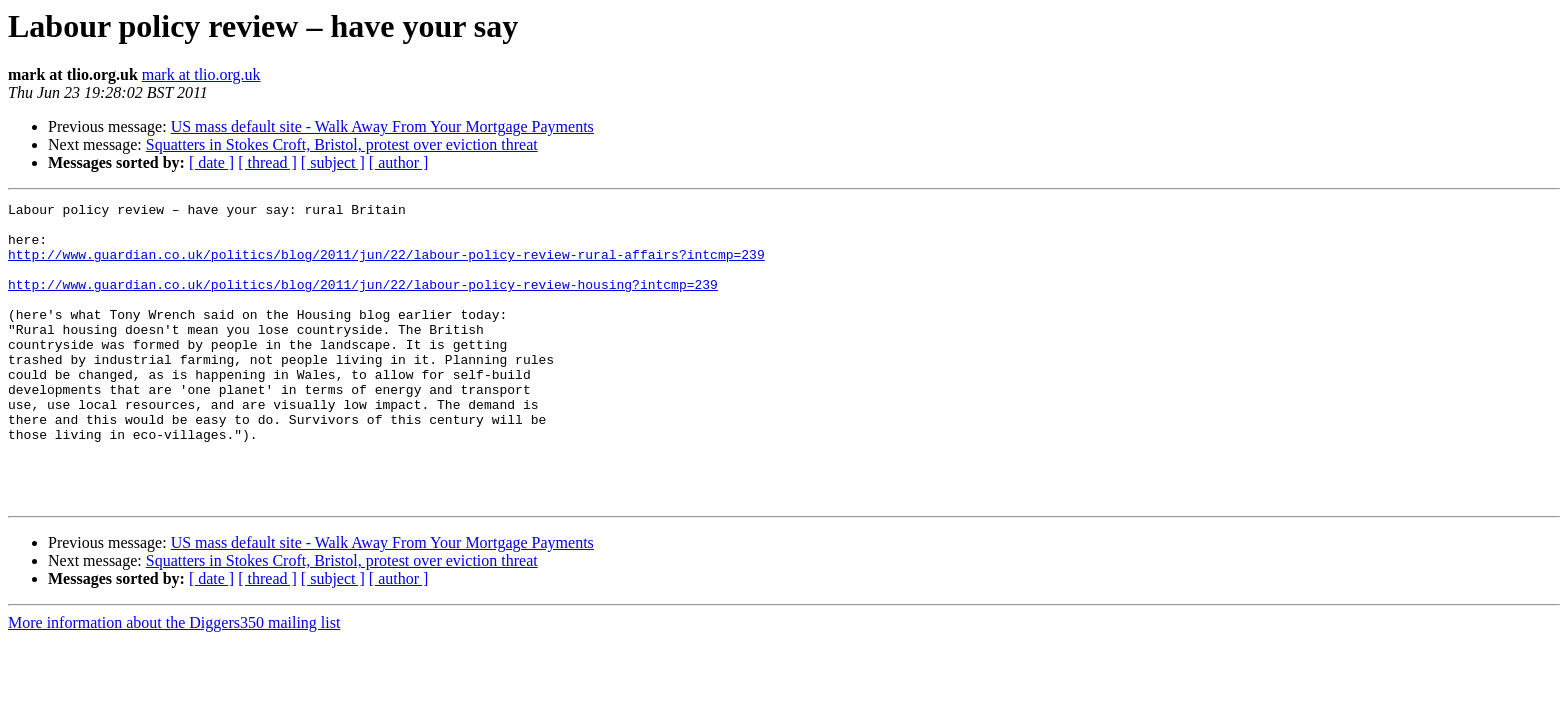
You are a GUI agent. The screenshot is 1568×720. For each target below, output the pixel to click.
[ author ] (399, 162)
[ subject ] (333, 162)
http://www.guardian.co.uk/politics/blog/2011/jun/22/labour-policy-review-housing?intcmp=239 (363, 302)
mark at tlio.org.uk (201, 74)
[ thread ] (267, 162)
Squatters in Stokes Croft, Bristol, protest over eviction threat (342, 144)
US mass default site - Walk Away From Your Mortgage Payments (382, 126)
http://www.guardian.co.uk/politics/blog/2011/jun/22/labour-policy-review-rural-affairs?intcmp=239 (386, 266)
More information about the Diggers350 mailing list (174, 682)
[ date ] (211, 162)
